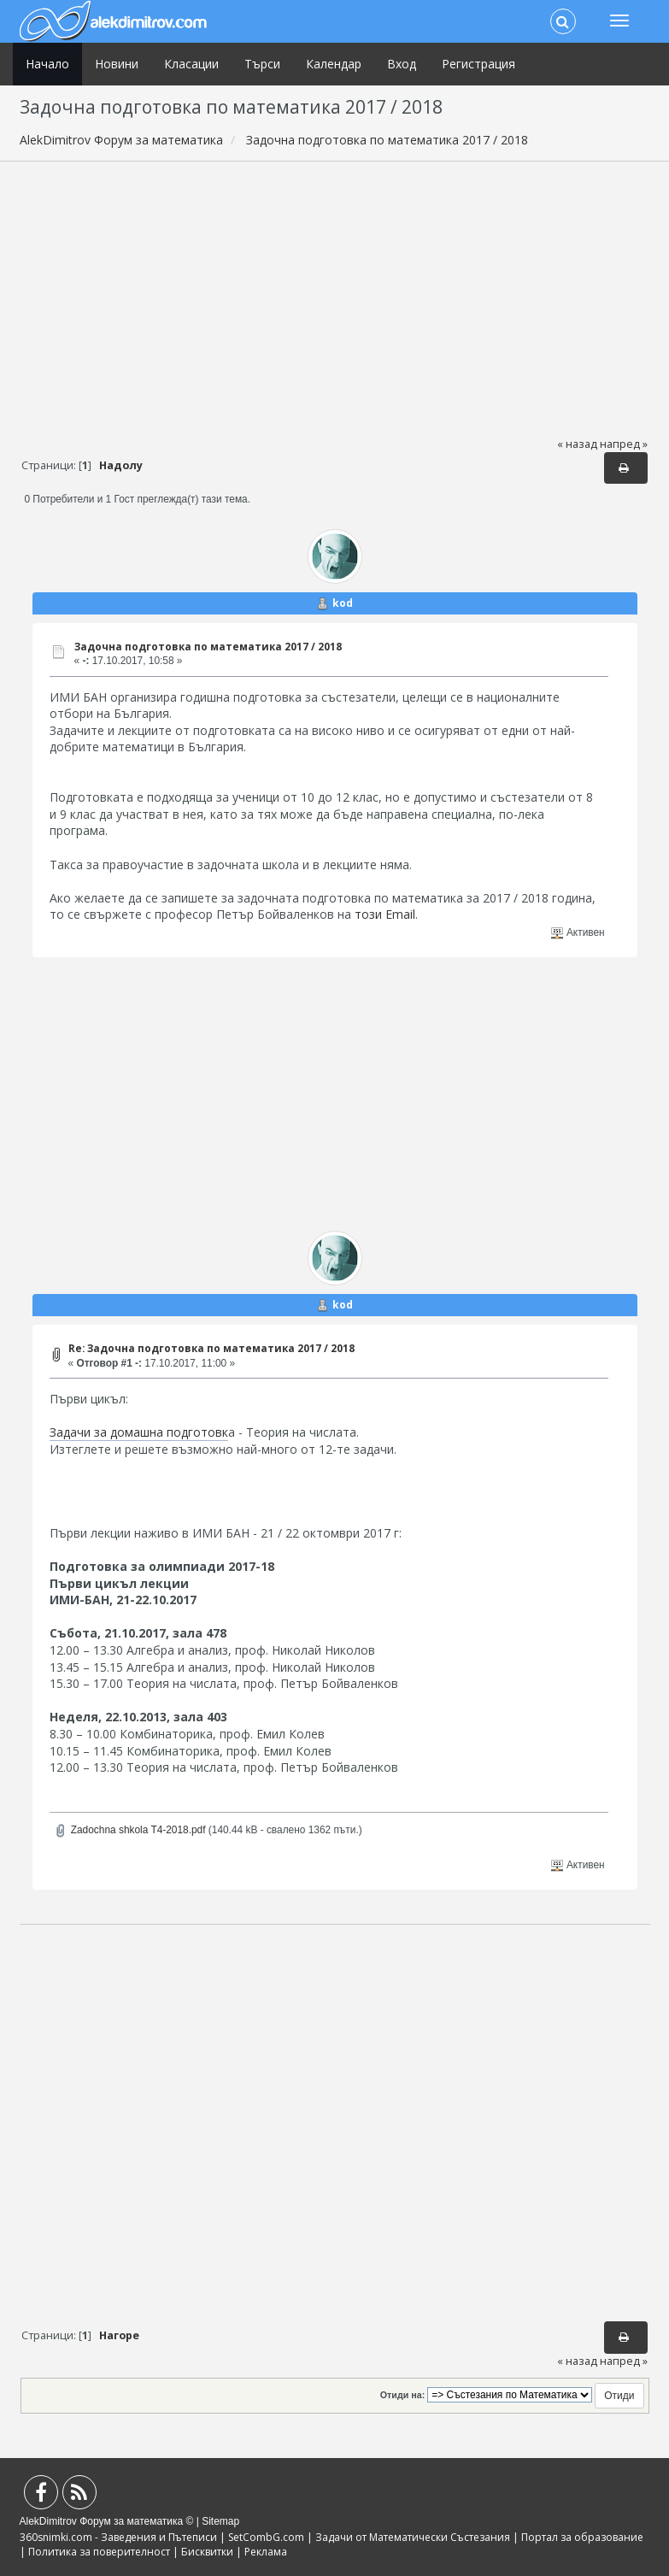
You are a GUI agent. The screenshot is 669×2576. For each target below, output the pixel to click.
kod (342, 603)
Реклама (265, 2551)
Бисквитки (207, 2551)
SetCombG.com (266, 2537)
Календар (333, 64)
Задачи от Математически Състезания (412, 2537)
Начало (47, 64)
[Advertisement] (335, 298)
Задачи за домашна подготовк (139, 1432)
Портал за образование (582, 2537)
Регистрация (478, 64)
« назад (577, 444)
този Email (385, 914)
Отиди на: (402, 2395)
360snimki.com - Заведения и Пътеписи (118, 2537)
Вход (401, 64)
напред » (624, 444)
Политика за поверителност (99, 2551)
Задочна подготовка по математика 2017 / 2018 (208, 646)
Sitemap (220, 2521)
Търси (262, 64)
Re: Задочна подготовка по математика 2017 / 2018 (211, 1348)
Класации (191, 64)
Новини (116, 64)
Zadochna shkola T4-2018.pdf (129, 1830)
